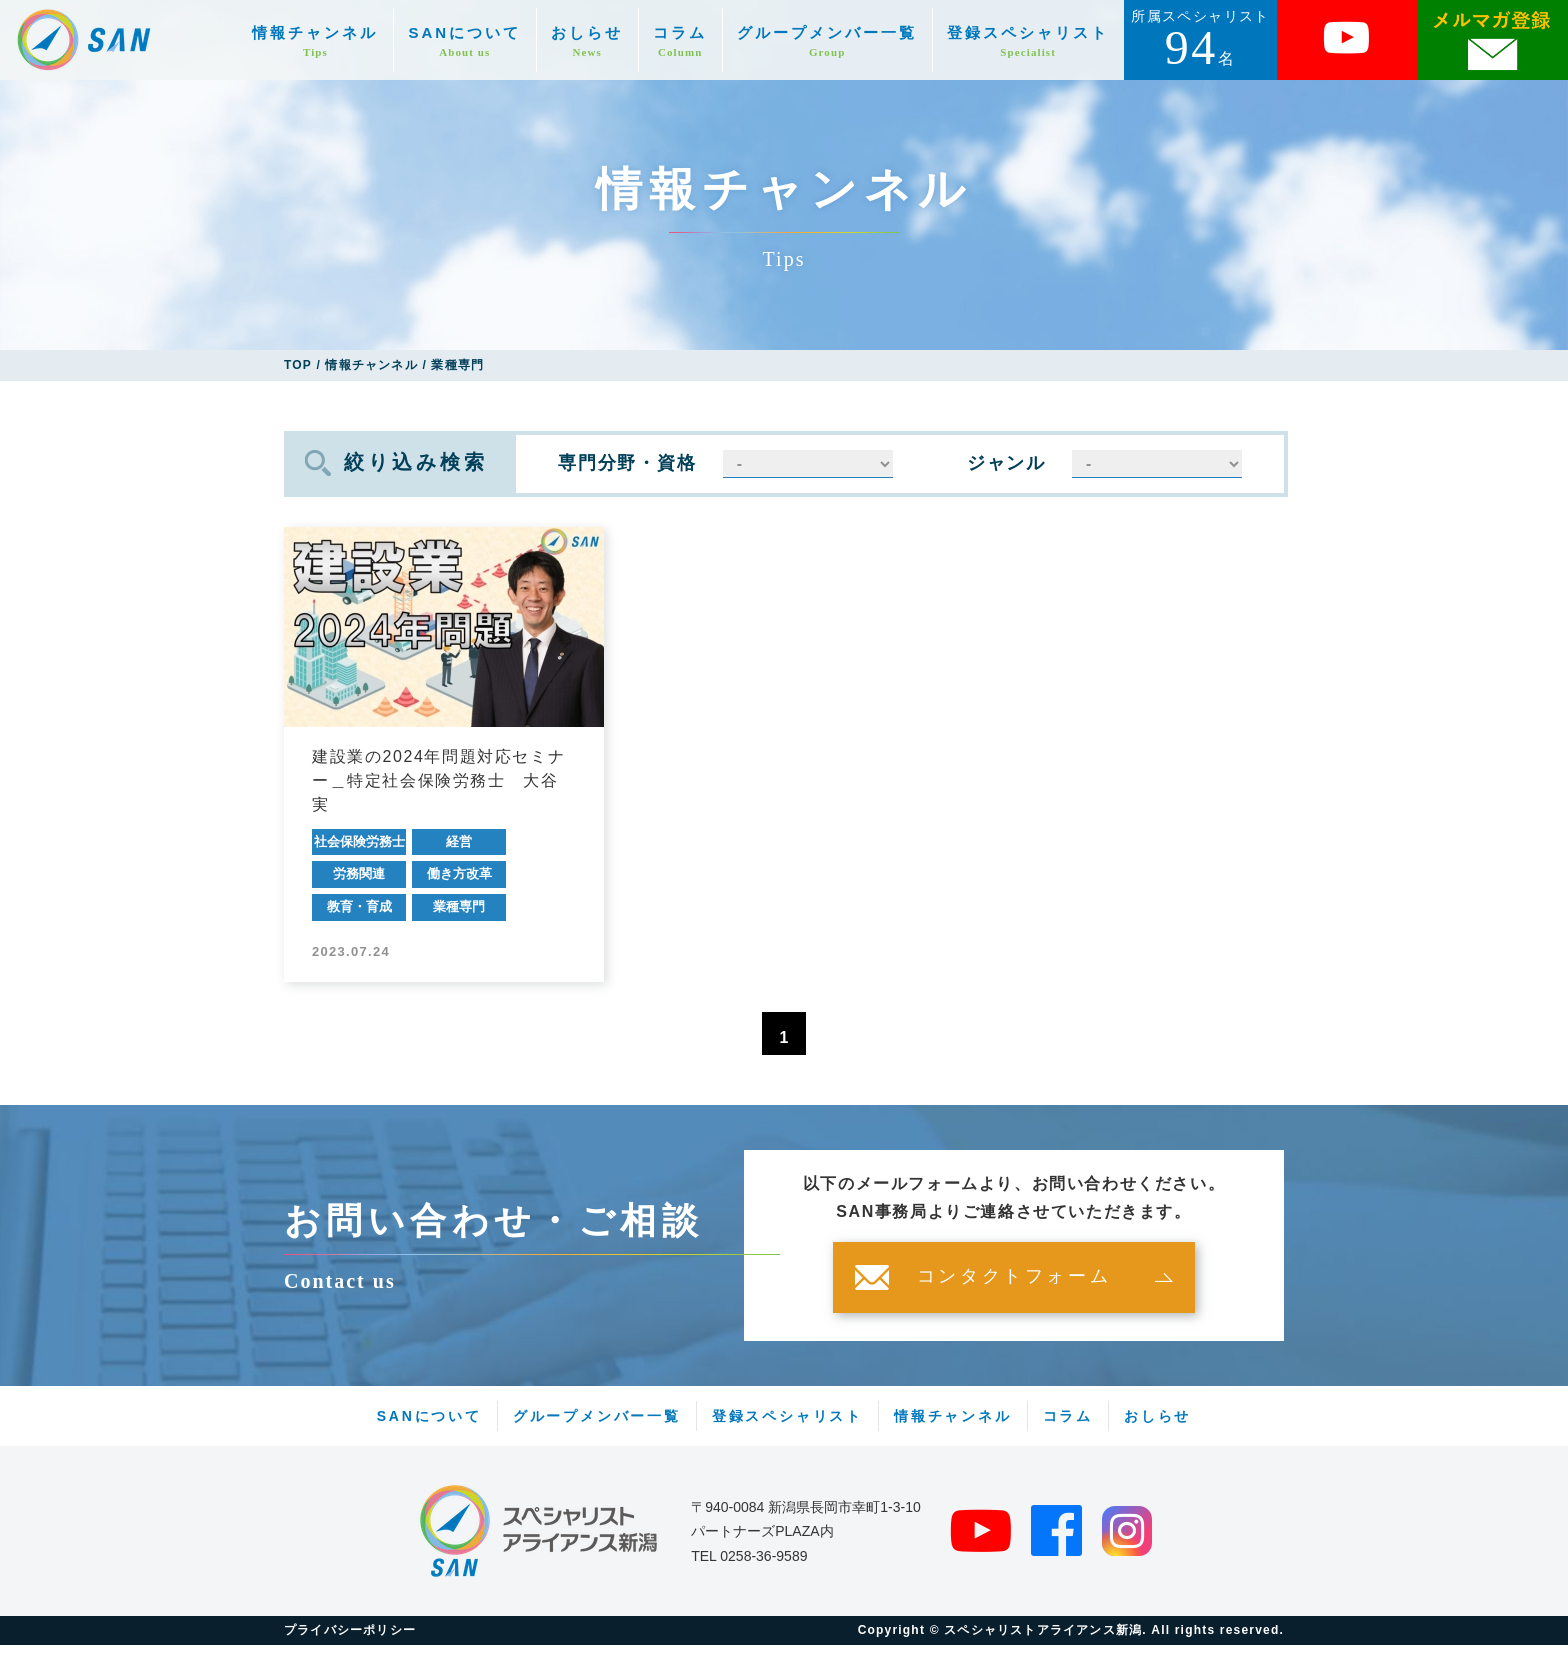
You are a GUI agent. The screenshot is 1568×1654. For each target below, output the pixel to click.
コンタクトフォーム (1014, 1286)
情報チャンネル (315, 41)
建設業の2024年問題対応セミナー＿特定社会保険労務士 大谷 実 (438, 780)
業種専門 (459, 906)
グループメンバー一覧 (827, 41)
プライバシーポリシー (350, 1639)
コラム (680, 41)
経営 (459, 841)
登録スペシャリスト (1028, 41)
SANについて (464, 41)
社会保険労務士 (359, 841)
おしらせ (587, 41)
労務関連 (359, 873)
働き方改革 (459, 873)
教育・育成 (359, 906)
